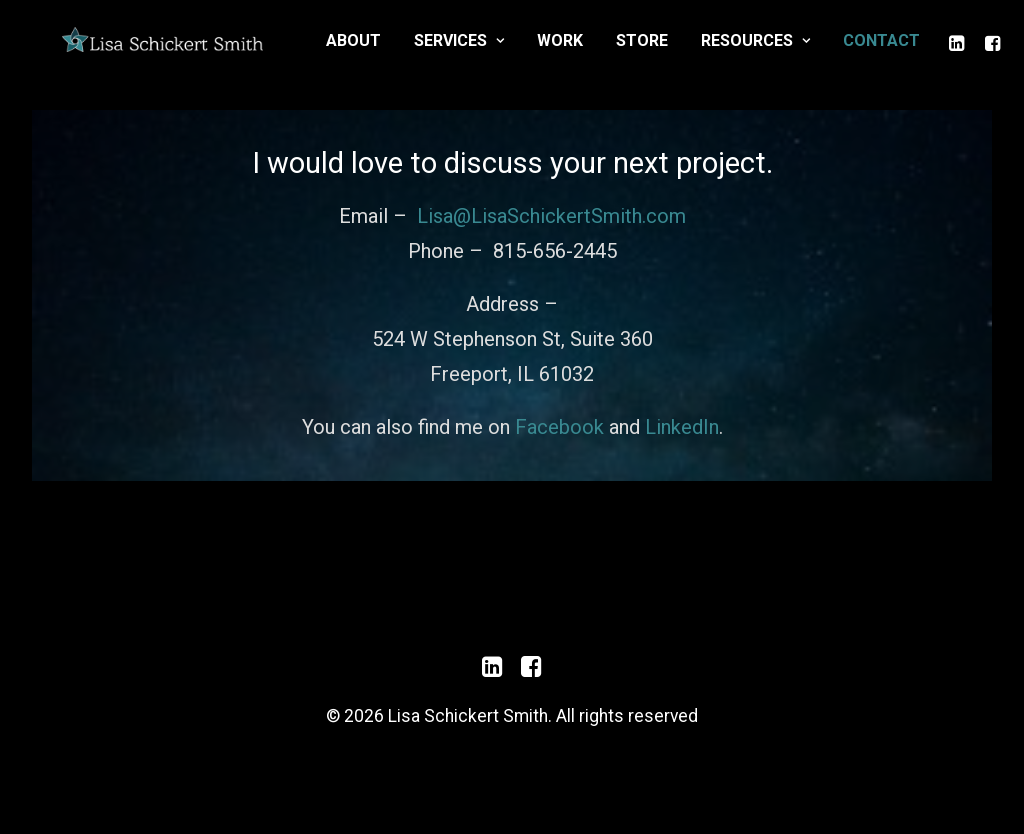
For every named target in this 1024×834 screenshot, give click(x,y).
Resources (927, 53)
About (525, 53)
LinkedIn (682, 457)
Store (814, 53)
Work (732, 53)
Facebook (559, 457)
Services (631, 53)
